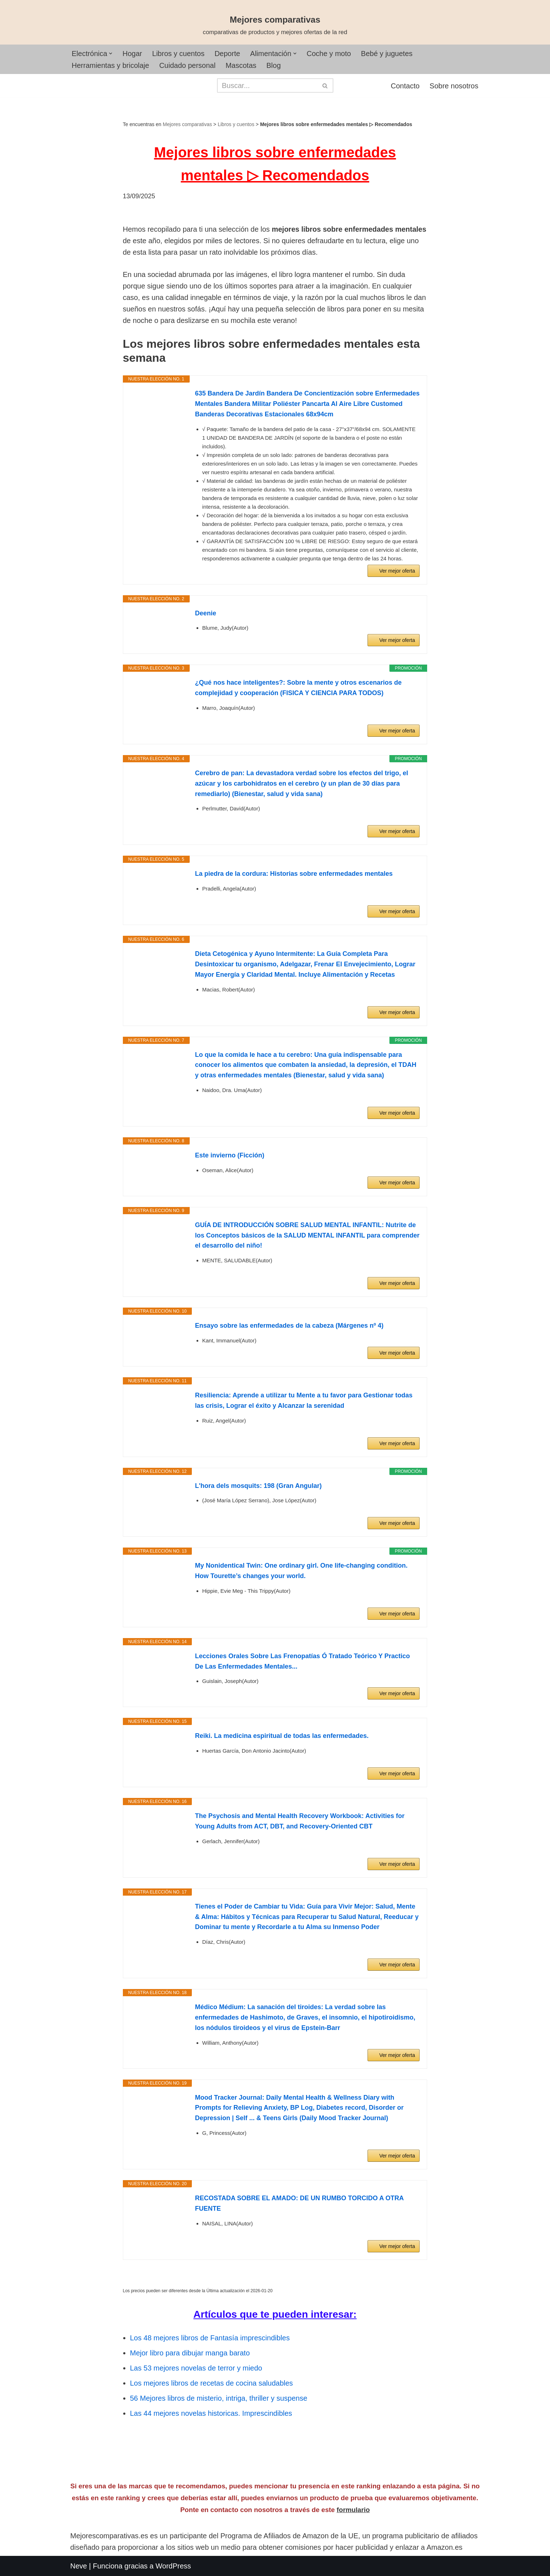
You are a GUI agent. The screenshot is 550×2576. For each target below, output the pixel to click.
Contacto (405, 86)
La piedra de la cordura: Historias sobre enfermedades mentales (294, 873)
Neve (78, 2566)
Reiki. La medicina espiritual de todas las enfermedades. (282, 1735)
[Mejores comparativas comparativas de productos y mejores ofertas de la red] (275, 25)
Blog (274, 65)
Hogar (132, 53)
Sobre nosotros (454, 86)
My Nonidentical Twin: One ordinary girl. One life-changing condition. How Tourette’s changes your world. (301, 1571)
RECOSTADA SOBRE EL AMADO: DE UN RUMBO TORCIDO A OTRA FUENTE (299, 2203)
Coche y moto (329, 53)
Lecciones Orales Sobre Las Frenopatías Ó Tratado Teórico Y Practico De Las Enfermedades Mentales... (302, 1661)
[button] (110, 53)
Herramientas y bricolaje (110, 65)
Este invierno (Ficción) (229, 1155)
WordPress (173, 2566)
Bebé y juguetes (387, 53)
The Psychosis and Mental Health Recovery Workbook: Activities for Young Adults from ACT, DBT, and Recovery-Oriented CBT (300, 1821)
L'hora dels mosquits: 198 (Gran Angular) (258, 1485)
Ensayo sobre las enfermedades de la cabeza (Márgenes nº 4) (289, 1325)
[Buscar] (267, 85)
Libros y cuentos (178, 53)
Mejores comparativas (187, 124)
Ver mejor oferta (397, 571)
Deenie (205, 613)
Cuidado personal (187, 65)
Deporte (227, 53)
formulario (353, 2509)
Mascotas (241, 65)
